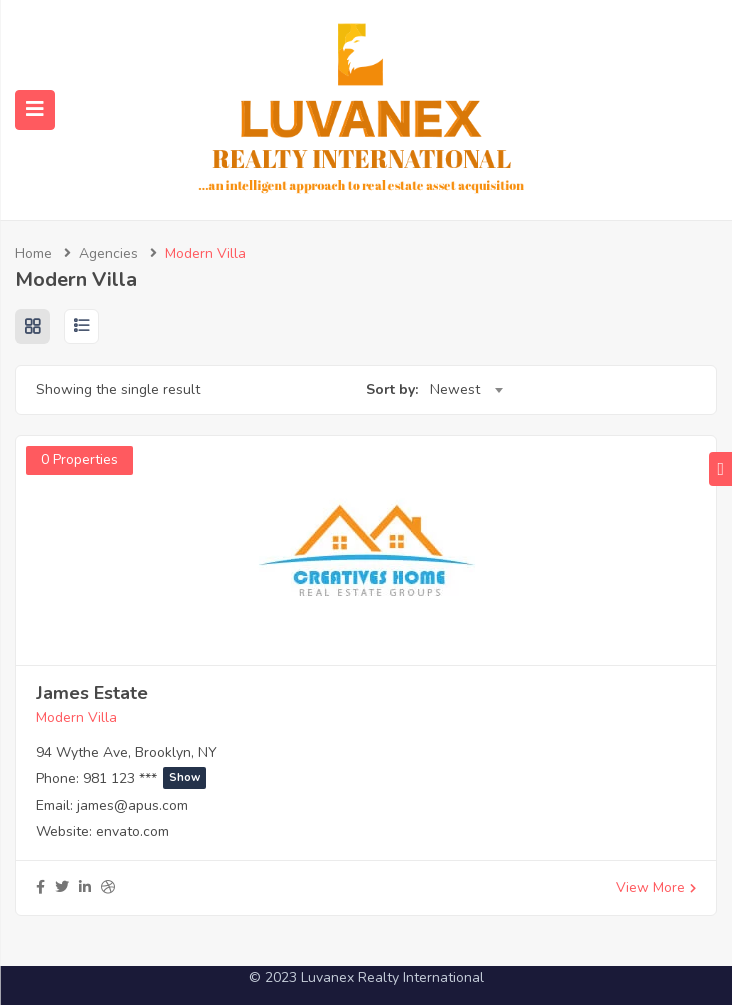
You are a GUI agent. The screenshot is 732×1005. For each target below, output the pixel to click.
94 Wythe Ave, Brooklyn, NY (126, 752)
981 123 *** (144, 778)
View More (656, 887)
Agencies (108, 253)
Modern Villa (76, 717)
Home (33, 253)
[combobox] (466, 390)
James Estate (92, 693)
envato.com (132, 831)
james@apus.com (132, 805)
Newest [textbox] (455, 389)
